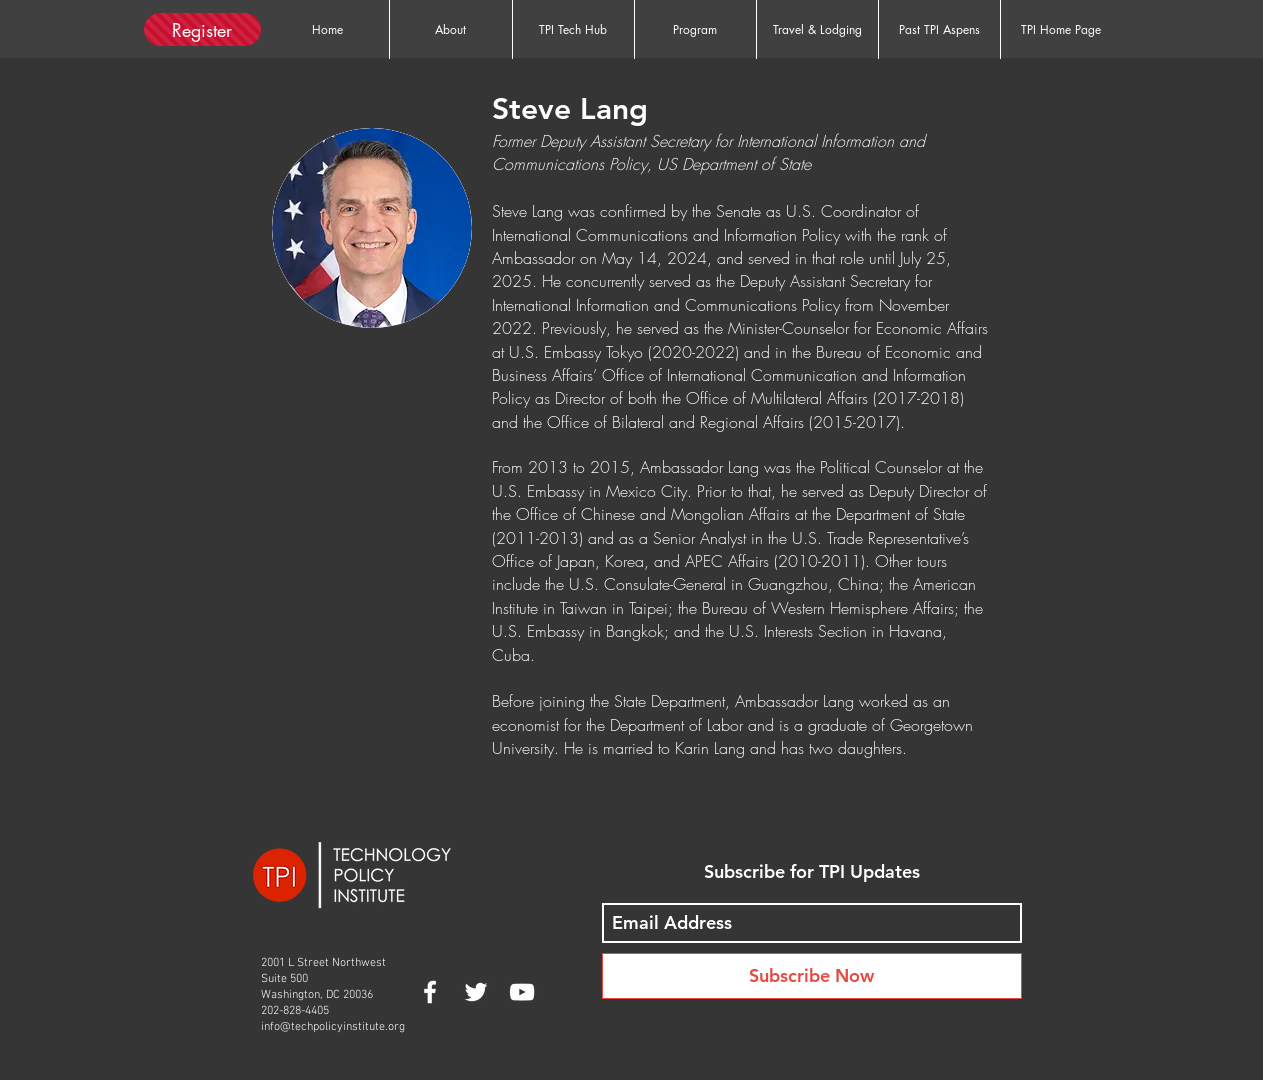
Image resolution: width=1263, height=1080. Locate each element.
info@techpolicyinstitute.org (333, 1027)
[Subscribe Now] (812, 976)
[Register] (202, 29)
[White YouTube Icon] (522, 992)
